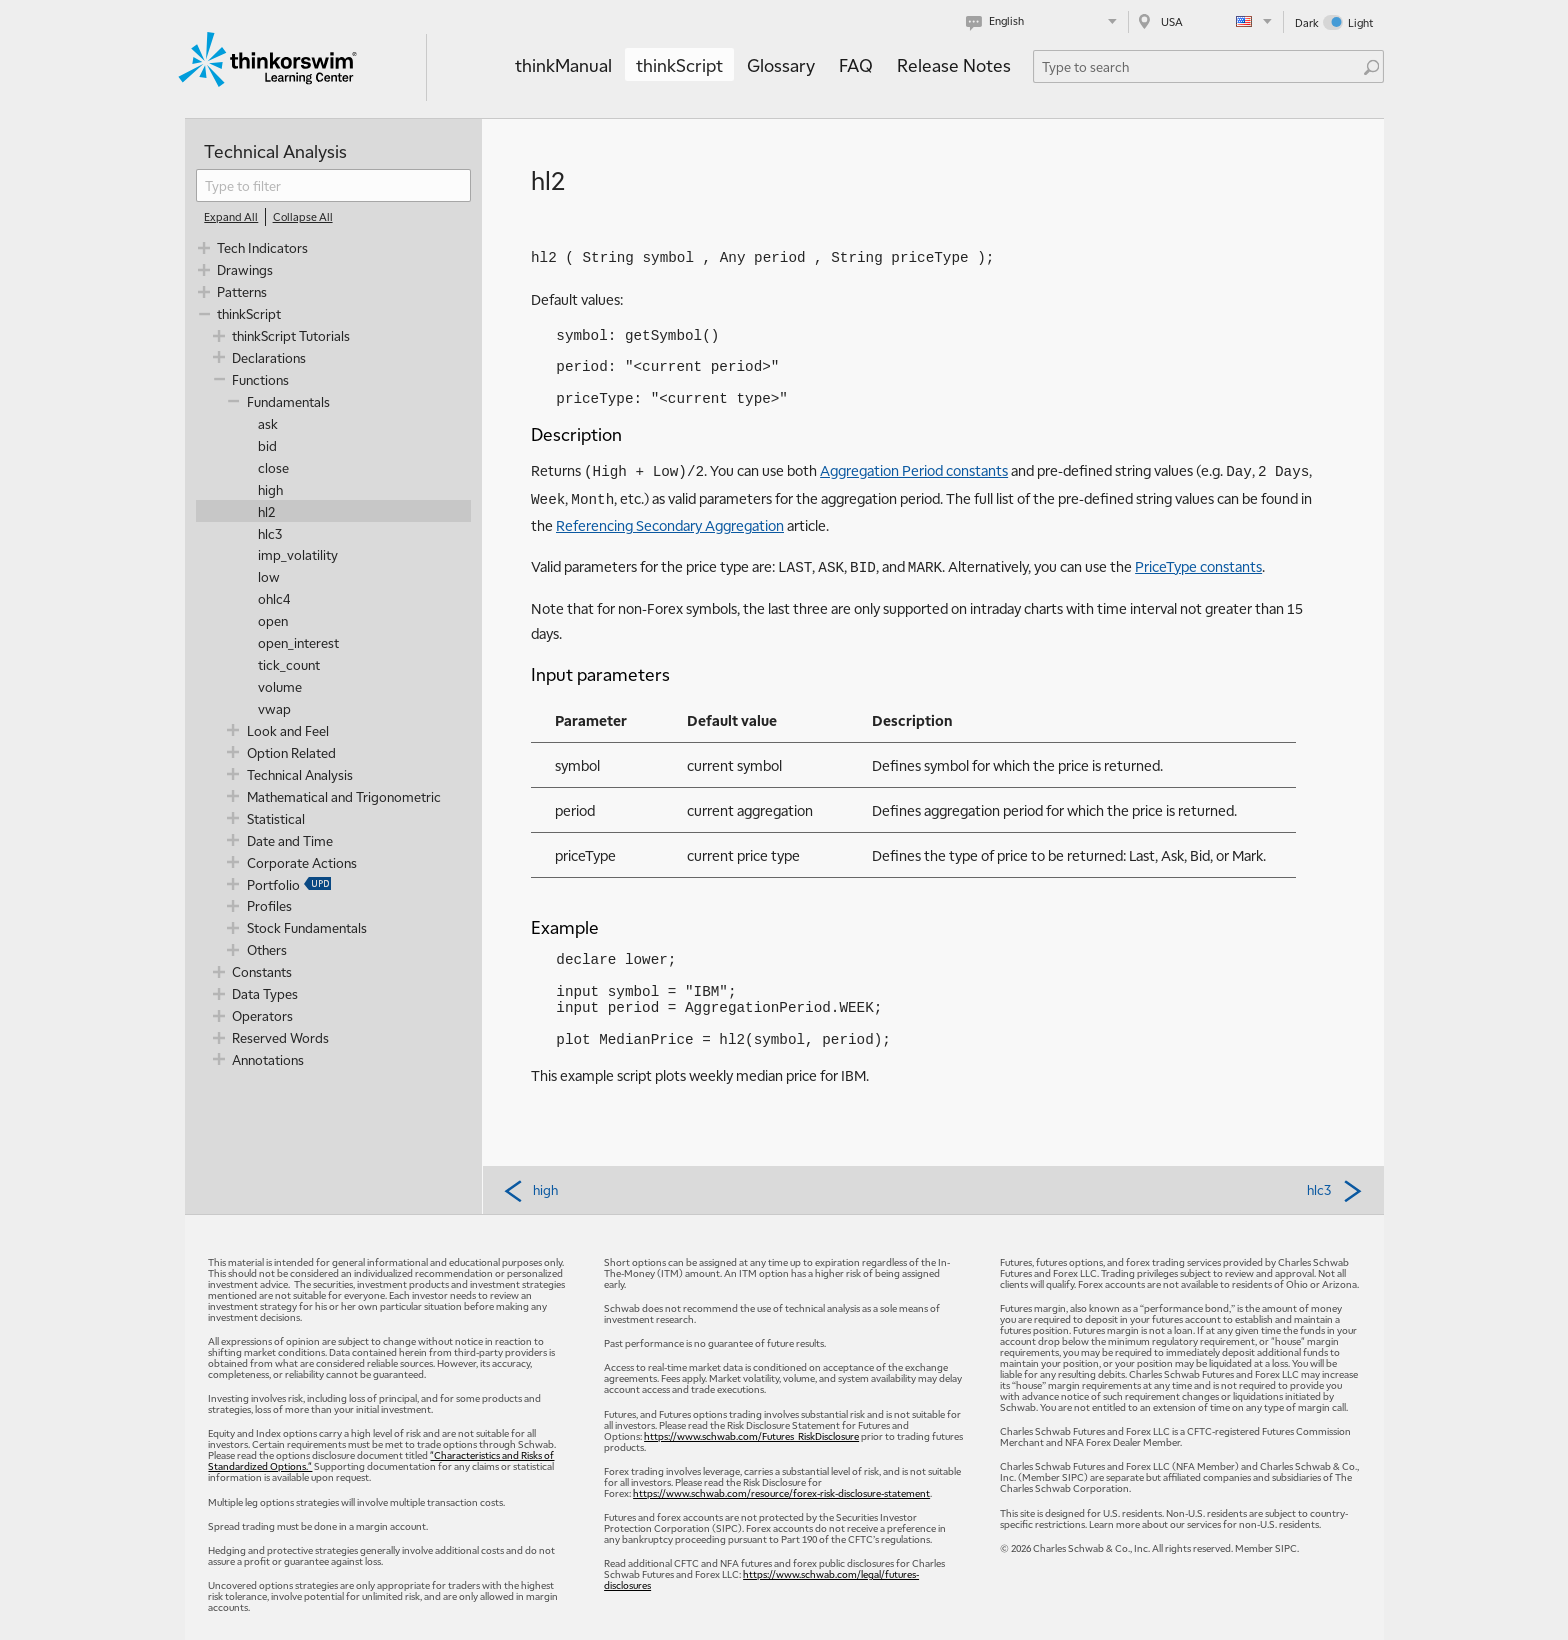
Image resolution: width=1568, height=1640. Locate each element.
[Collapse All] (303, 217)
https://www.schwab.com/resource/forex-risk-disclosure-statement (781, 1492)
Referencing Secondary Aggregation (670, 525)
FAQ (856, 64)
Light (1360, 22)
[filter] (333, 185)
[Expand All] (231, 217)
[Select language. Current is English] (1045, 21)
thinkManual (563, 64)
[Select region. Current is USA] (1206, 21)
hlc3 (1335, 1190)
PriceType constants (1198, 566)
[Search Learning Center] (1198, 66)
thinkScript (679, 64)
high (530, 1190)
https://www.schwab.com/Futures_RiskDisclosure (751, 1435)
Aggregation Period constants (914, 470)
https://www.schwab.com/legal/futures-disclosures (761, 1579)
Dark (1307, 22)
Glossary (781, 64)
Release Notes (954, 64)
